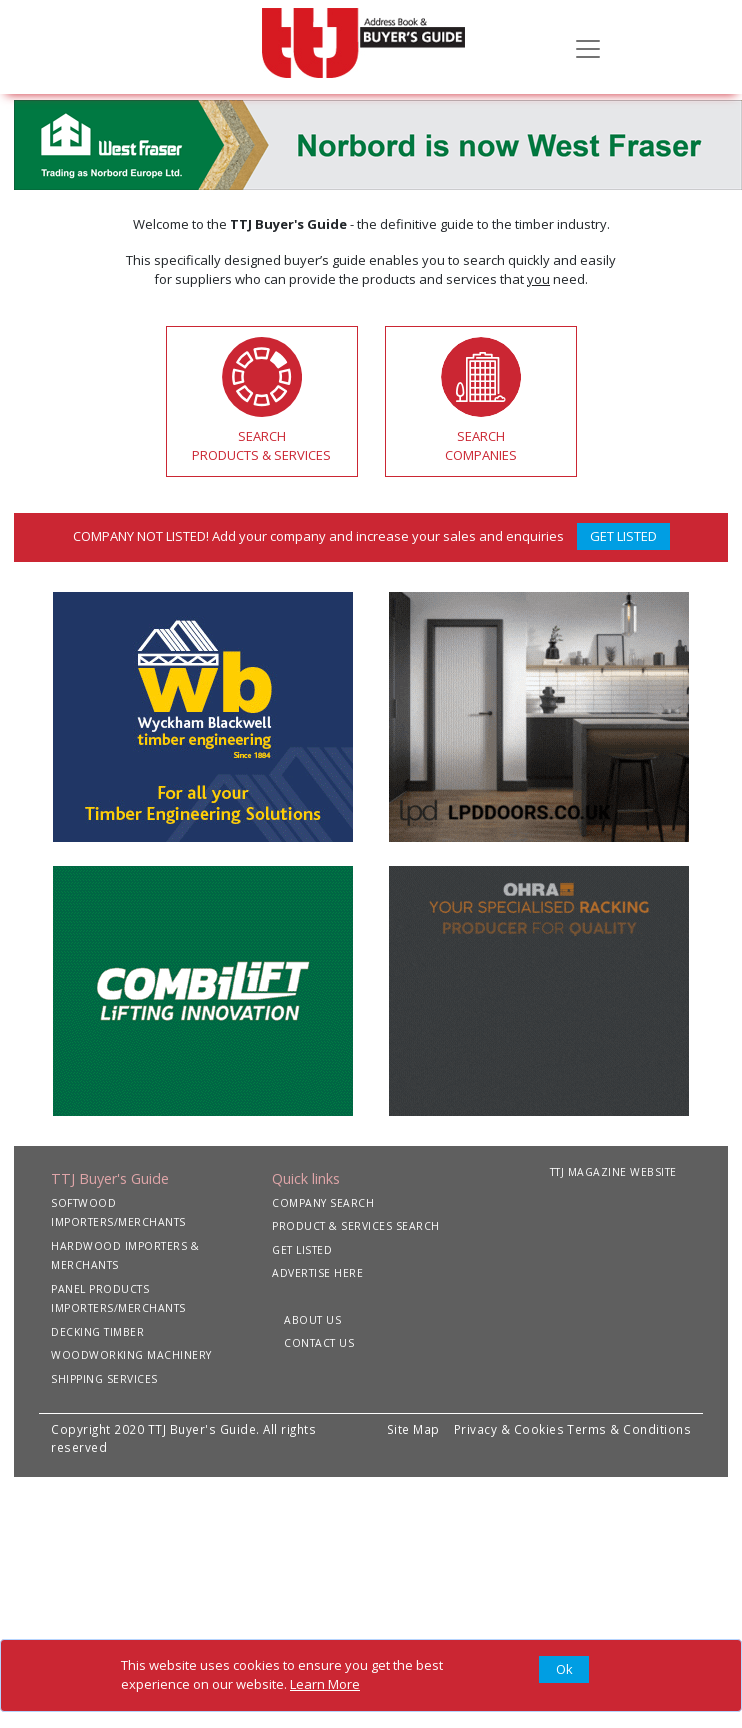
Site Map (413, 1429)
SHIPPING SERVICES (104, 1379)
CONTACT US (319, 1343)
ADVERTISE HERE (317, 1273)
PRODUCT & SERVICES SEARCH (356, 1226)
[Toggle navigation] (588, 47)
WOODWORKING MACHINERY (131, 1355)
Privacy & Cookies (509, 1429)
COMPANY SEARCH (323, 1203)
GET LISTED (623, 536)
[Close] (564, 1670)
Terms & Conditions (629, 1429)
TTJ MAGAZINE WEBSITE (613, 1172)
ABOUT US (312, 1320)
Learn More (325, 1684)
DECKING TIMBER (97, 1332)
